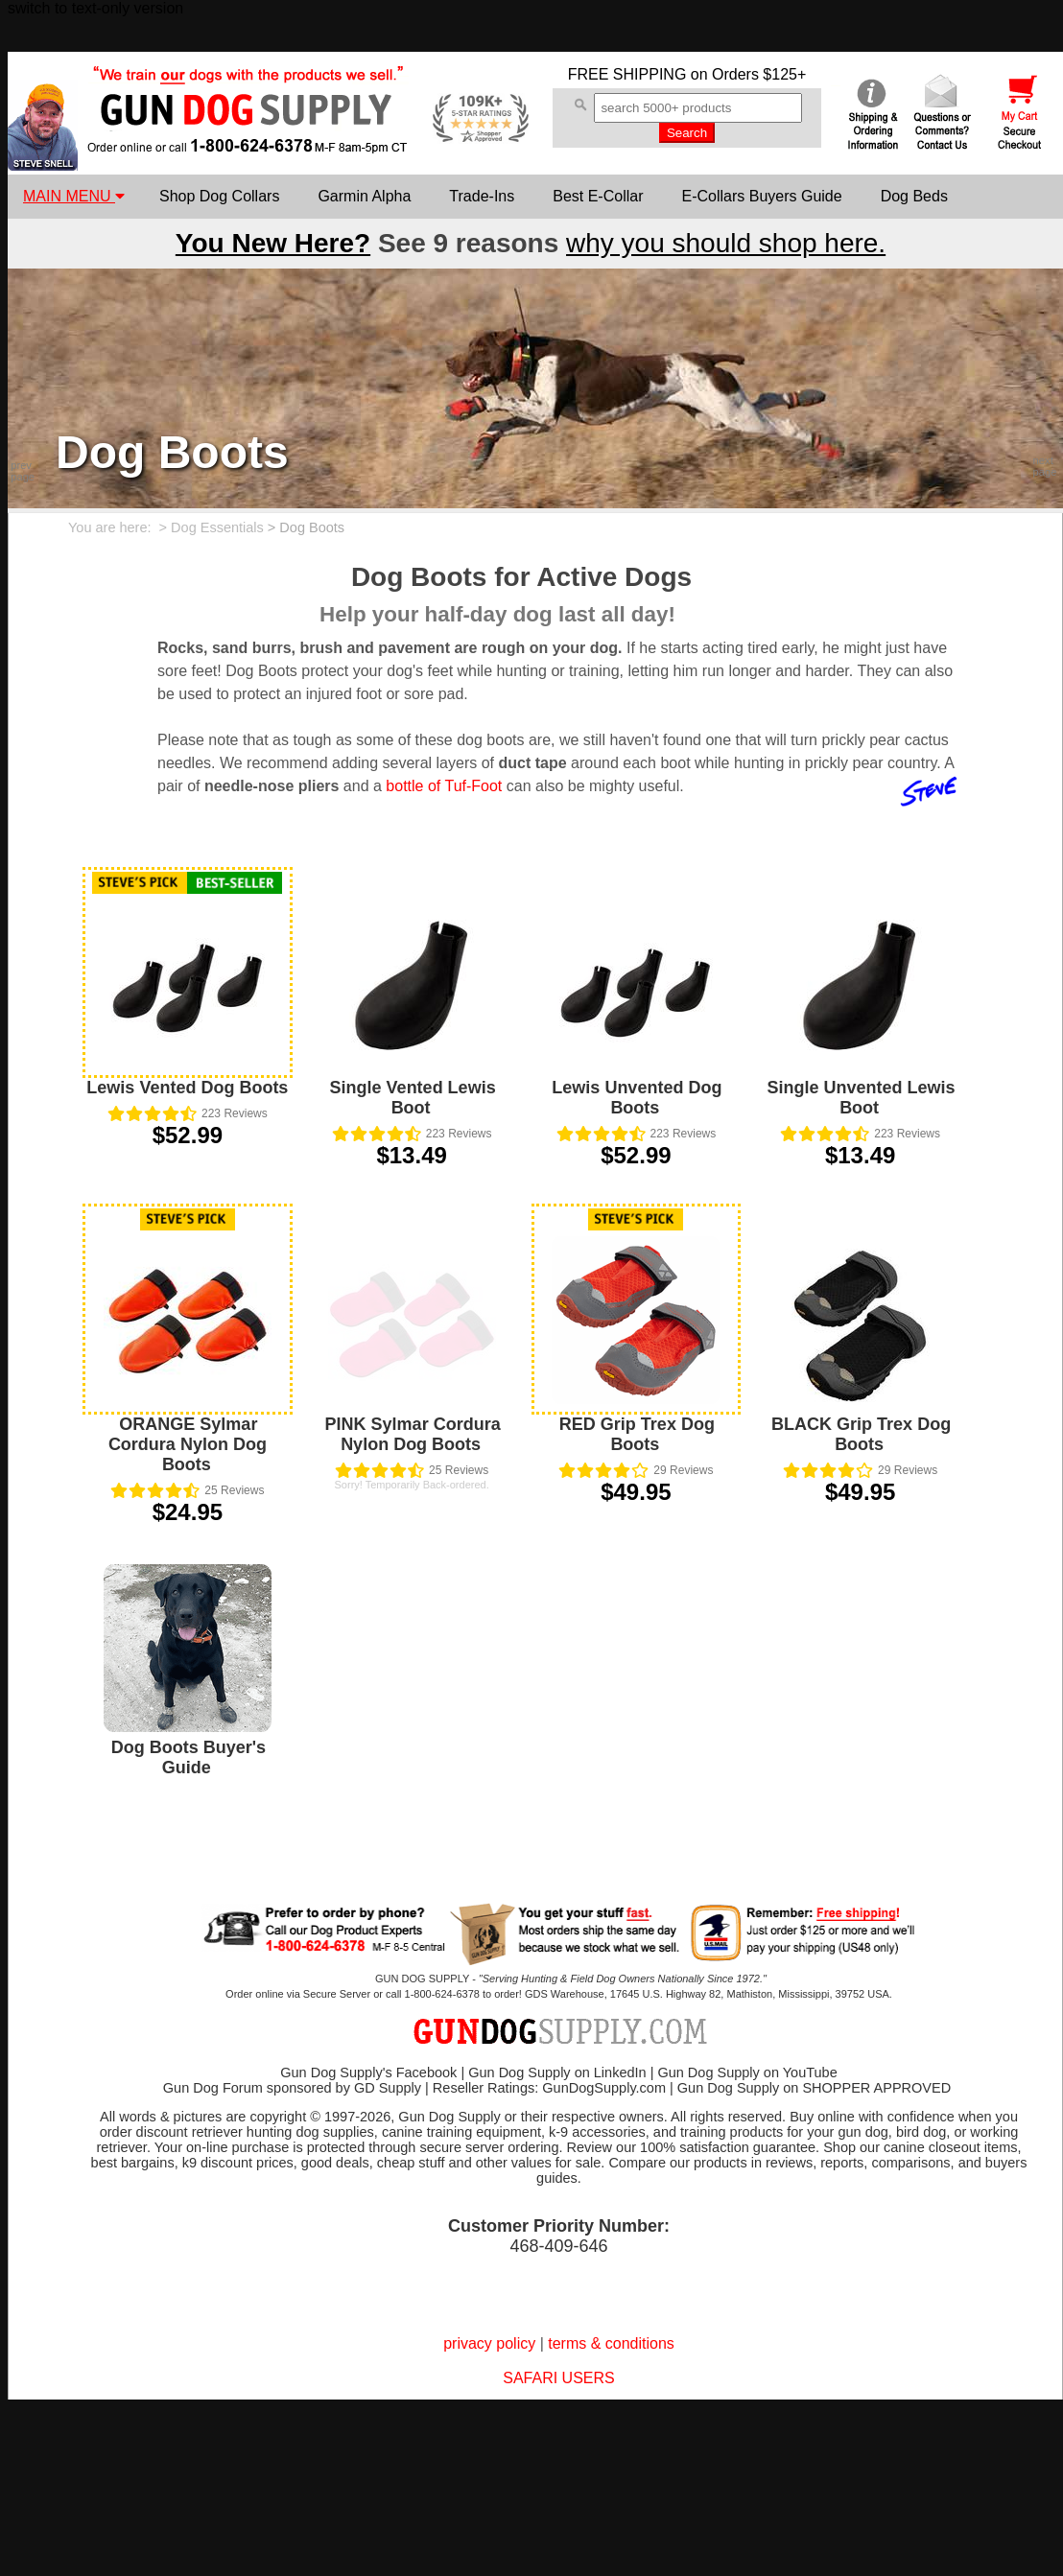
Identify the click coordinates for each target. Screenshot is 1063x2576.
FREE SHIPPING (627, 74)
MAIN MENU (74, 196)
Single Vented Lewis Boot (413, 1097)
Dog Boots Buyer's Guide (188, 1757)
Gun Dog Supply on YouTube (747, 2072)
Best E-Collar (598, 196)
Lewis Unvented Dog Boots (636, 1097)
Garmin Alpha (364, 196)
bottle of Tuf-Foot (444, 786)
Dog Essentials (217, 527)
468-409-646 (558, 2246)
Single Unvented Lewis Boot (862, 1097)
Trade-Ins (481, 196)
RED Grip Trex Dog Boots (637, 1434)
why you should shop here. (726, 243)
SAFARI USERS (558, 2378)
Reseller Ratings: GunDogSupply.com (549, 2088)
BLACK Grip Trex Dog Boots (861, 1434)
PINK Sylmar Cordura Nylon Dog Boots (413, 1434)
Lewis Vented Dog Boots (187, 1087)
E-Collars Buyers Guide (761, 196)
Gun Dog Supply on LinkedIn (557, 2072)
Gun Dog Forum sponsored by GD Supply (292, 2088)
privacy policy (489, 2343)
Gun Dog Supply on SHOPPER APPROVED (814, 2088)
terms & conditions (611, 2343)
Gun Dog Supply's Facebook (368, 2072)
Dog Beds (914, 196)
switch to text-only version (95, 8)
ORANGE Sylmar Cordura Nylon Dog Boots (187, 1444)
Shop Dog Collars (219, 196)
